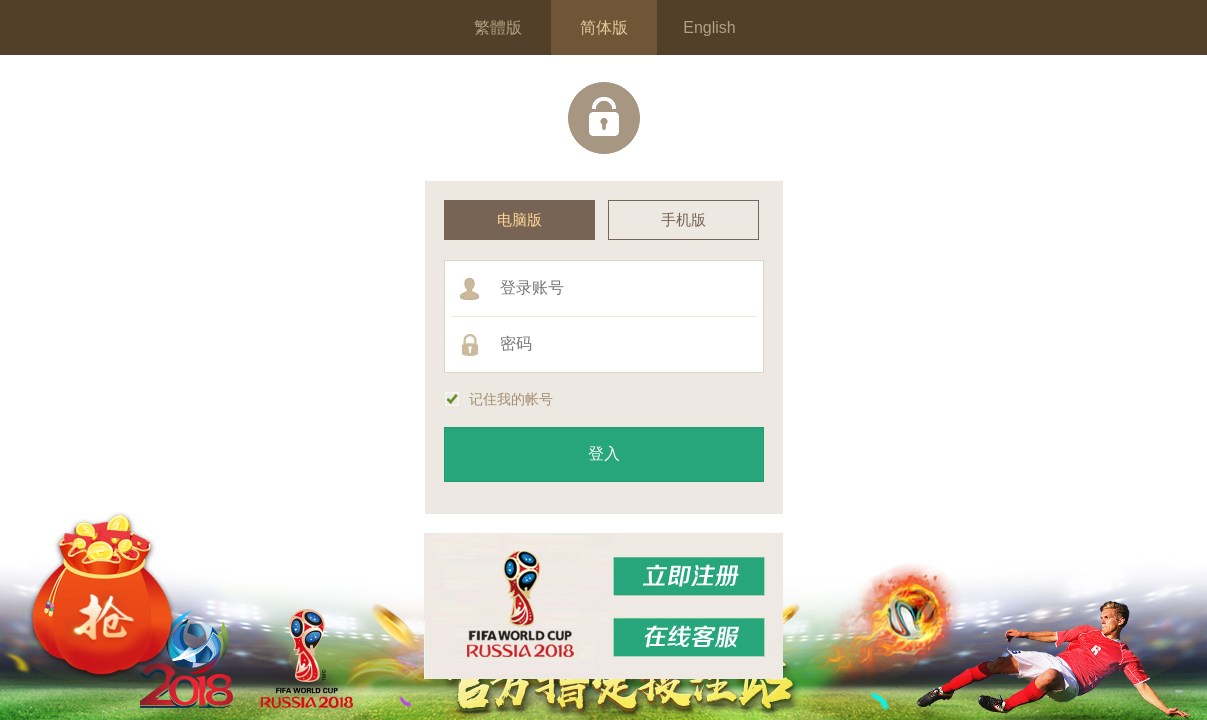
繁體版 (498, 27)
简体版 (604, 27)
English (709, 27)
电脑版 (519, 220)
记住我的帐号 (499, 399)
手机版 (683, 220)
